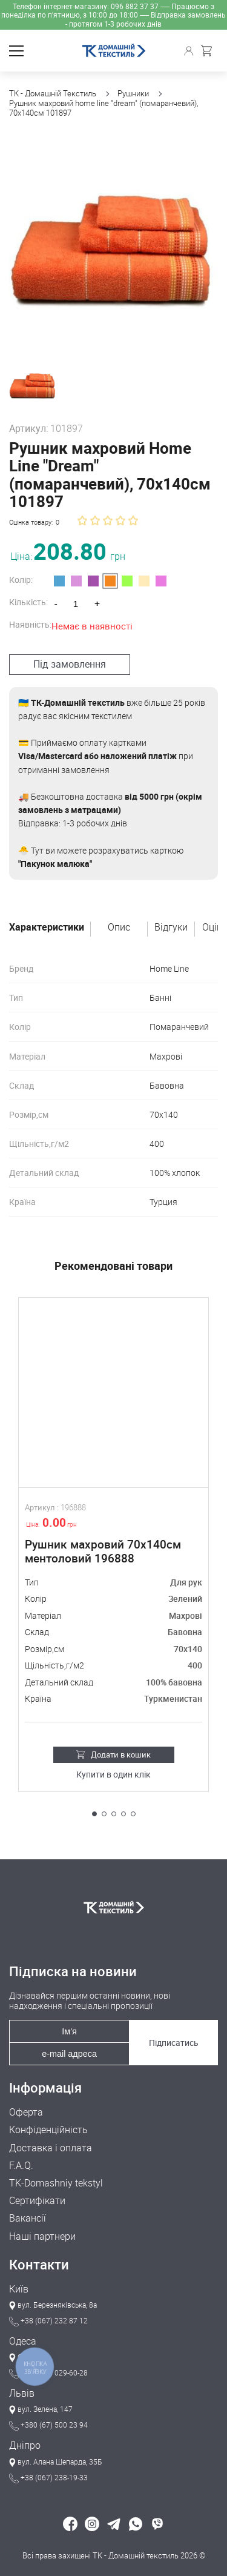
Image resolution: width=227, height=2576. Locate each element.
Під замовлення (69, 664)
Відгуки (171, 927)
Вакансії (27, 2218)
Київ (18, 2289)
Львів (22, 2393)
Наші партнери (42, 2236)
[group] (113, 243)
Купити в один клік (113, 1775)
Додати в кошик (113, 1754)
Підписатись (174, 2042)
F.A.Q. (21, 2165)
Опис (119, 927)
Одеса (22, 2341)
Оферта (26, 2112)
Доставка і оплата (50, 2148)
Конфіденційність (48, 2130)
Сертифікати (37, 2200)
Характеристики (46, 927)
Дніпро (25, 2445)
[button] (94, 1813)
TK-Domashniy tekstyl (56, 2183)
